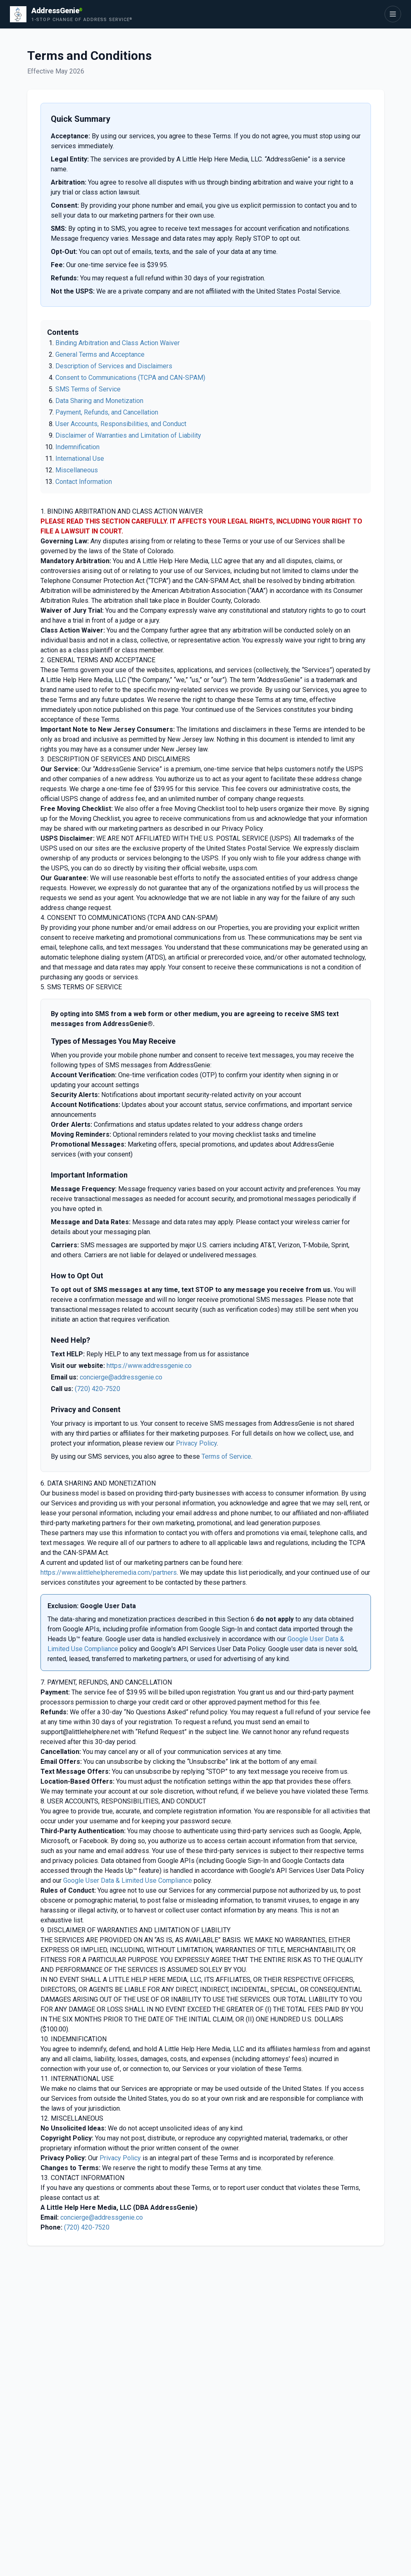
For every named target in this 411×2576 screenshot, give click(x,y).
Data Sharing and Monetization (99, 401)
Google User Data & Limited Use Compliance (127, 1880)
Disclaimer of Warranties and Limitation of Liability (128, 435)
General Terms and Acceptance (100, 354)
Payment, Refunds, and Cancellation (106, 412)
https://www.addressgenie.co (149, 1366)
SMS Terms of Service (88, 389)
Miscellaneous (76, 470)
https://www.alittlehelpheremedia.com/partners (108, 1572)
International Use (79, 458)
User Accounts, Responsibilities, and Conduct (120, 424)
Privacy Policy (196, 1443)
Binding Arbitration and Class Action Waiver (117, 343)
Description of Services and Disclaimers (113, 366)
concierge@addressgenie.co (121, 1377)
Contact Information (83, 482)
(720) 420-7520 (97, 1389)
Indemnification (77, 447)
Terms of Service (226, 1456)
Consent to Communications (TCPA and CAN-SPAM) (130, 378)
